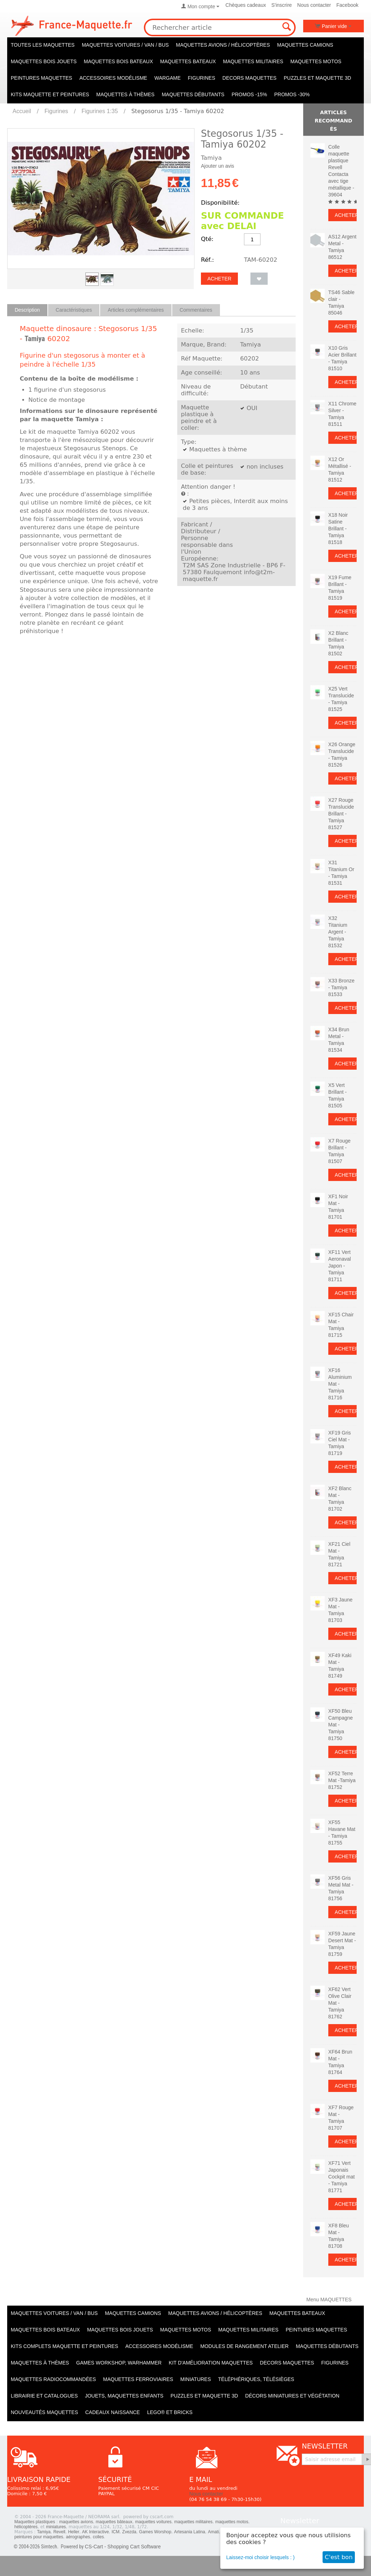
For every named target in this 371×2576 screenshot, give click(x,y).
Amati (213, 2531)
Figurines (201, 78)
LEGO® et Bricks (170, 2412)
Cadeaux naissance (112, 2412)
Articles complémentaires (136, 310)
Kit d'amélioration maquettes (211, 2363)
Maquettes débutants (193, 94)
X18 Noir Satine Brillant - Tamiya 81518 (338, 528)
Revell (59, 2531)
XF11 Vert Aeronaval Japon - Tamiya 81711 (339, 1265)
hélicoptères (26, 2526)
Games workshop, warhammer (118, 2363)
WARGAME (167, 78)
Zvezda (129, 2531)
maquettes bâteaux (114, 2521)
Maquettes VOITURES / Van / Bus (125, 45)
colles (98, 2536)
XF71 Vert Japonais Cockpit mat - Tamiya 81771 (341, 2176)
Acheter (219, 279)
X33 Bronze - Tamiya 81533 (341, 987)
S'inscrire (281, 5)
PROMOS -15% (249, 94)
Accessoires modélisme (113, 78)
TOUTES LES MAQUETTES (43, 45)
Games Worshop (155, 2531)
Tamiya (35, 338)
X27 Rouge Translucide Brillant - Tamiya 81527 (341, 813)
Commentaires (196, 310)
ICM (115, 2531)
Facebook (347, 5)
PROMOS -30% (292, 94)
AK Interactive (95, 2531)
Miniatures (195, 2379)
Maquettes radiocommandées (53, 2379)
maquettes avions (76, 2521)
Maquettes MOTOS (315, 61)
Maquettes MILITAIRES (253, 61)
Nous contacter (314, 5)
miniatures (56, 2526)
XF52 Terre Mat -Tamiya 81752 (342, 1780)
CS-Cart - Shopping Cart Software (123, 2546)
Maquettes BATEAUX (188, 61)
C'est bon (339, 2557)
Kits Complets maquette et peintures (64, 2346)
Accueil (22, 111)
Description (27, 310)
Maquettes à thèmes (125, 94)
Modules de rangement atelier (244, 2346)
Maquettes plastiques (34, 2521)
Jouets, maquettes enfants (124, 2396)
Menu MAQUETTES (329, 2299)
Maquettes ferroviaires (138, 2379)
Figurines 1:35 (99, 111)
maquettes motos (231, 2521)
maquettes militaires (193, 2521)
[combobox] (220, 27)
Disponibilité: (220, 202)
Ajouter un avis (217, 166)
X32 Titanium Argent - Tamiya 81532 (337, 931)
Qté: (207, 239)
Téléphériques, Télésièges (256, 2379)
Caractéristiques (74, 310)
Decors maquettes (249, 78)
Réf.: (207, 259)
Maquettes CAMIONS (305, 45)
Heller (73, 2531)
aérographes (78, 2536)
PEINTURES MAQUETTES (41, 78)
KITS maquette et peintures (50, 94)
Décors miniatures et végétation (292, 2396)
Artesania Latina (189, 2531)
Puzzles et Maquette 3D (317, 78)
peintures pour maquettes (38, 2536)
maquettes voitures (153, 2521)
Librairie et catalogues (44, 2396)
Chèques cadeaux (245, 5)
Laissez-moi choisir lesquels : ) (260, 2557)
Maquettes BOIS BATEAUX (118, 61)
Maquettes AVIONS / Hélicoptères (223, 45)
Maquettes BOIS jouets (44, 61)
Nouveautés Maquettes (44, 2412)
